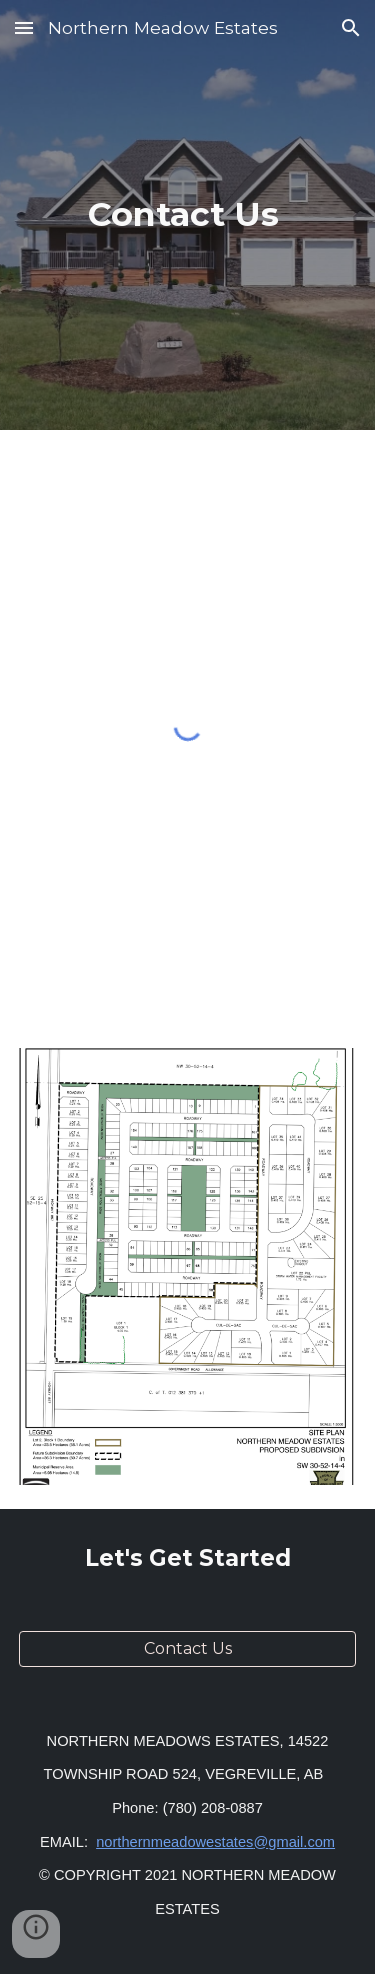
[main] (188, 215)
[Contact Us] (188, 1648)
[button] (24, 27)
